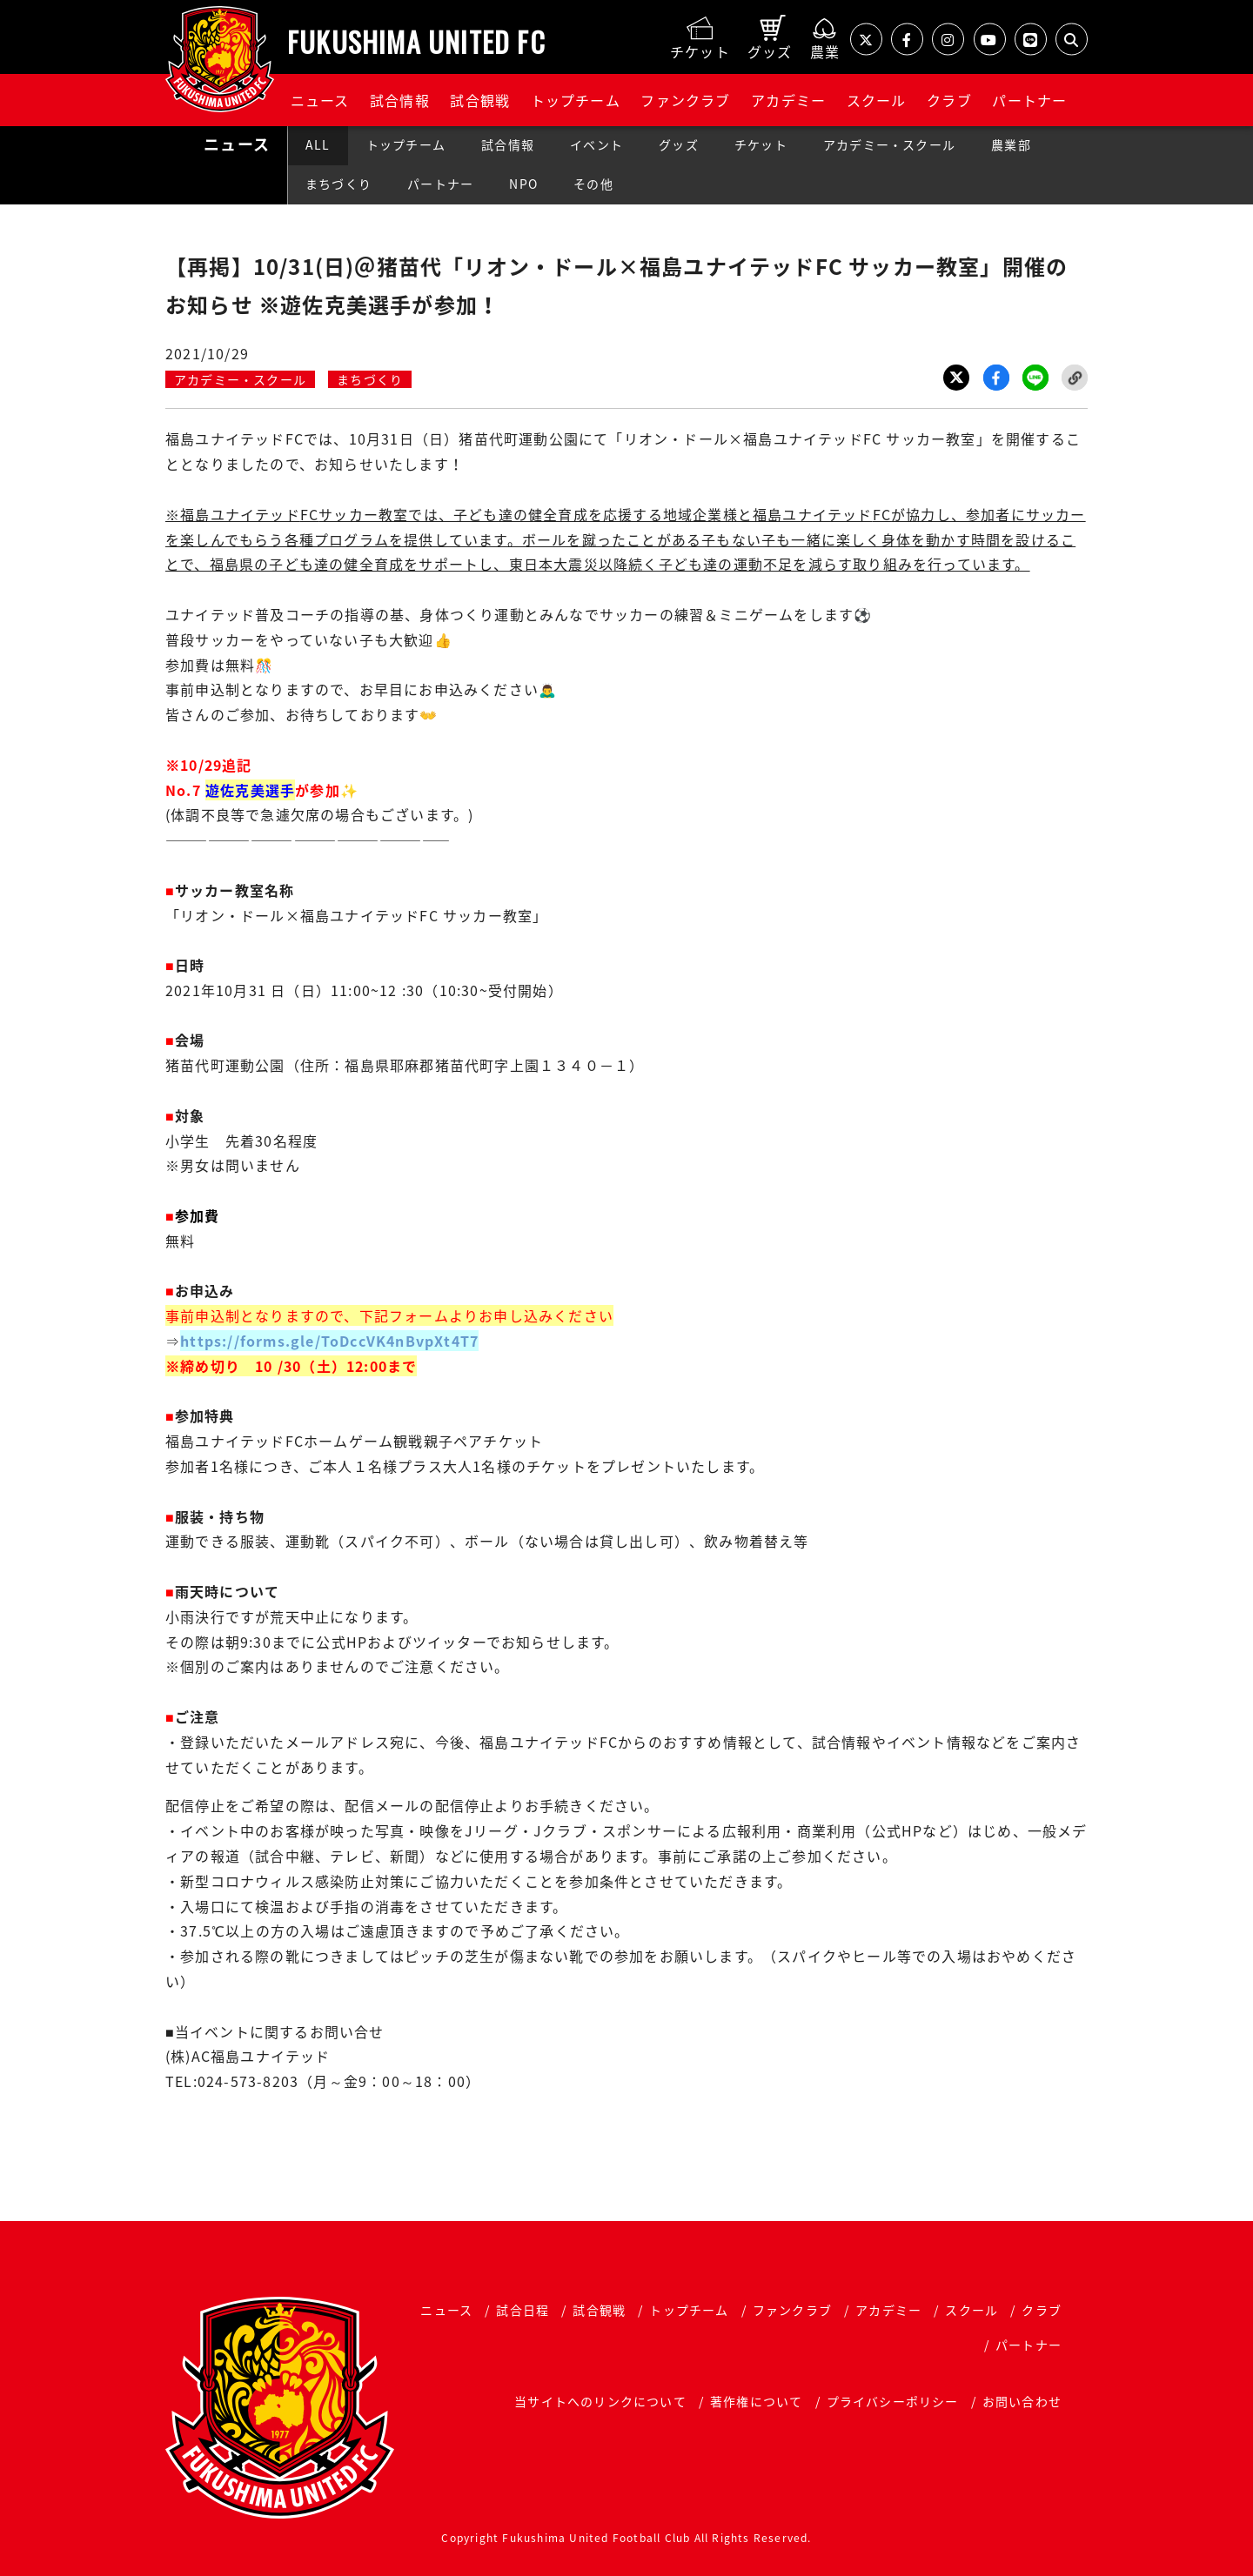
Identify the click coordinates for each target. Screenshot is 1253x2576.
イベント (596, 144)
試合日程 (522, 2309)
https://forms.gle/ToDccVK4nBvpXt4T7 (329, 1340)
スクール (877, 100)
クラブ (949, 100)
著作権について (756, 2401)
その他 (593, 183)
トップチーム (575, 100)
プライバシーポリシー (893, 2401)
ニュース (320, 100)
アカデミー (788, 100)
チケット (760, 144)
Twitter (956, 378)
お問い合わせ (1022, 2401)
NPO (523, 183)
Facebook (996, 378)
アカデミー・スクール (889, 144)
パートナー (1029, 100)
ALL (318, 144)
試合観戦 (480, 100)
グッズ (679, 144)
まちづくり (338, 183)
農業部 (1011, 144)
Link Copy (1075, 378)
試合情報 (400, 100)
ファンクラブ (685, 100)
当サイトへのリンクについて (600, 2401)
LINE (1035, 378)
